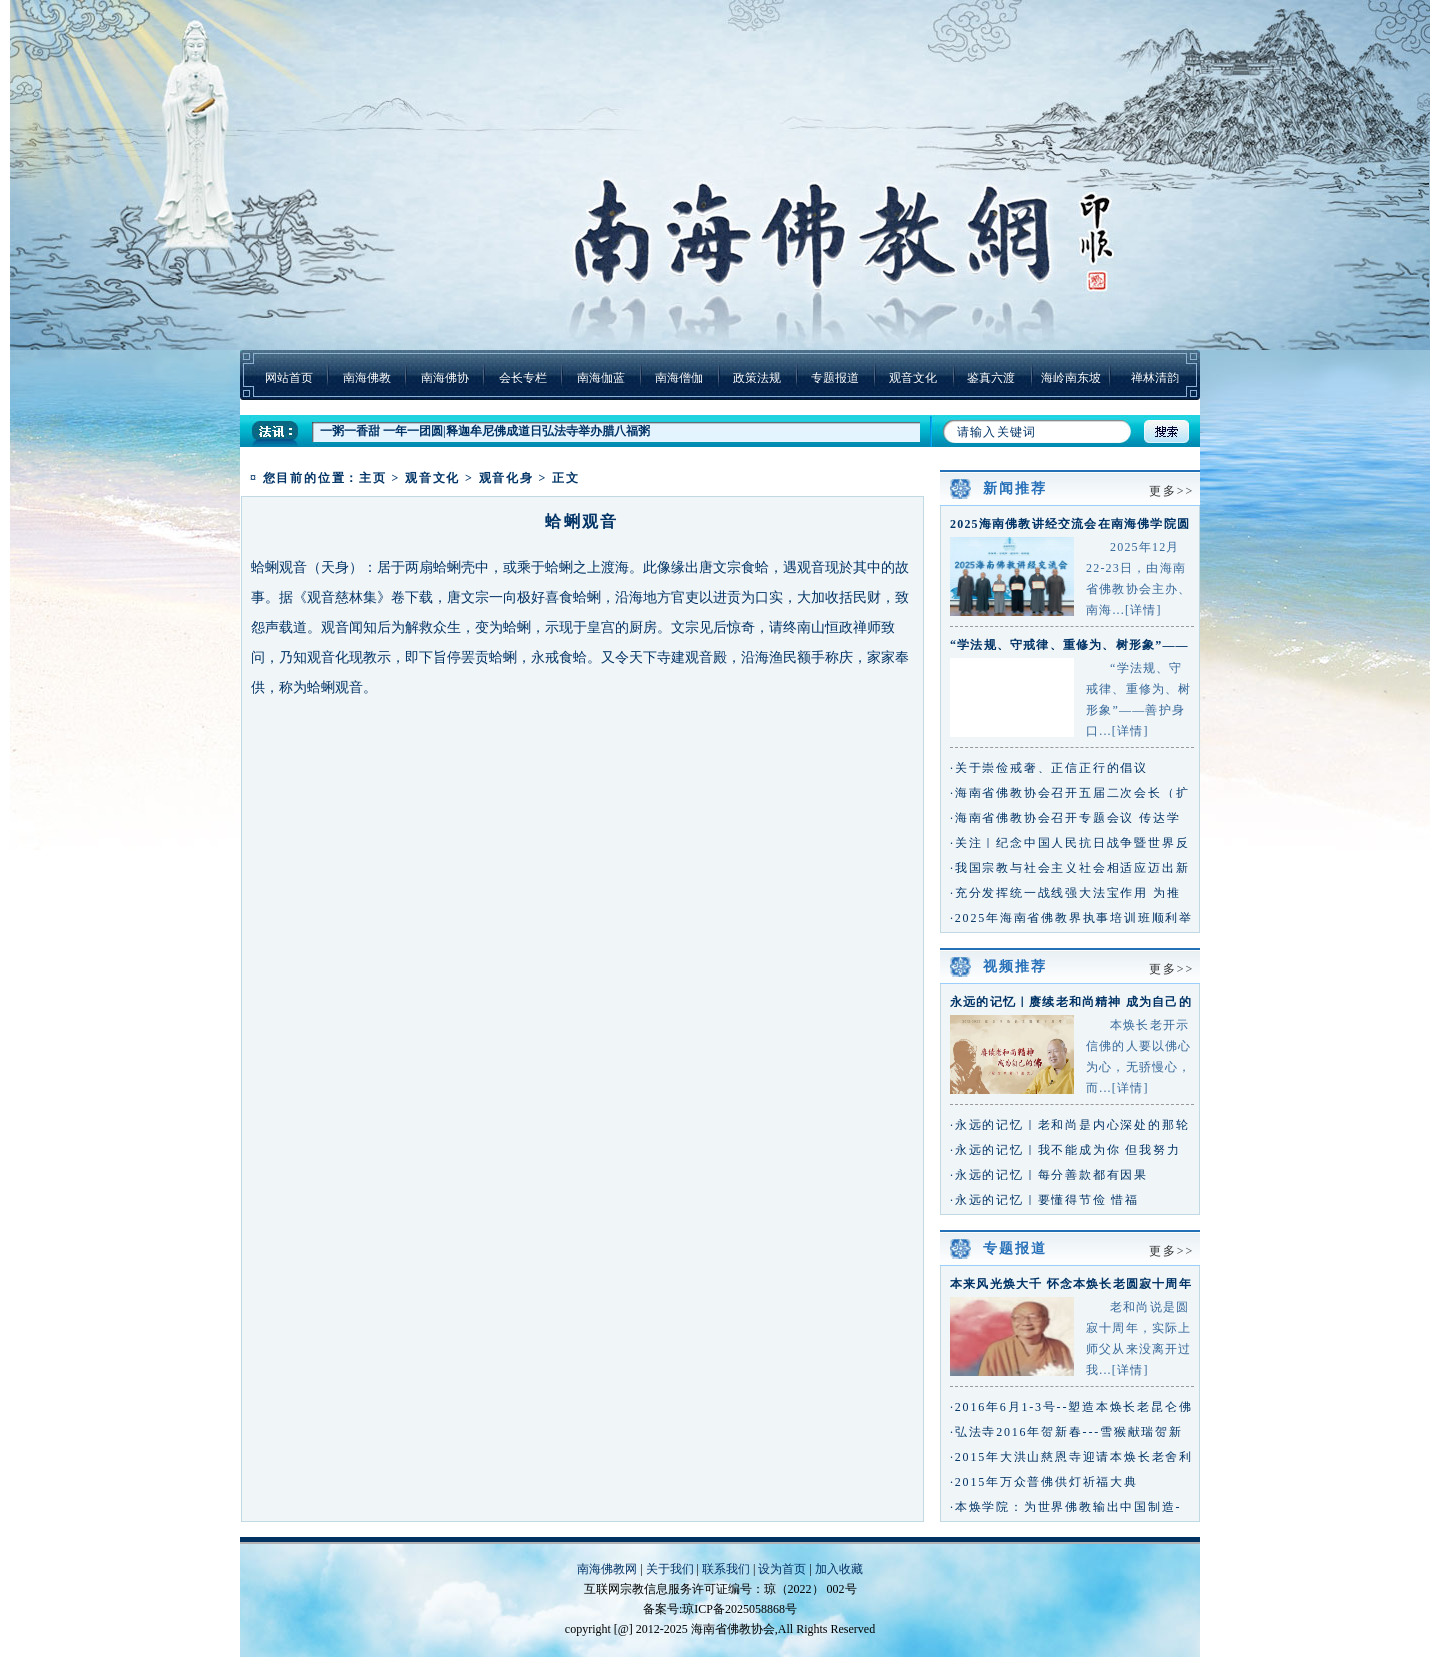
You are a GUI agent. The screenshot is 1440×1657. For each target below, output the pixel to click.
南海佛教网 (607, 1569)
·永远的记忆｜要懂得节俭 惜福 (1044, 1200)
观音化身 (506, 478)
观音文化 (913, 378)
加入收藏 (839, 1569)
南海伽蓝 (601, 378)
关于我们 (670, 1569)
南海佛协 (445, 378)
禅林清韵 (1155, 378)
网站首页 (289, 378)
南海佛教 (367, 378)
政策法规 (757, 378)
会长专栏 (523, 378)
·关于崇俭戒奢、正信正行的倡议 (1049, 768)
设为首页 (782, 1569)
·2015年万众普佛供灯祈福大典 (1044, 1482)
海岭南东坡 (1071, 378)
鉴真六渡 (991, 378)
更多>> (1171, 491)
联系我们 (726, 1569)
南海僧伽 (679, 378)
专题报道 (835, 378)
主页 (373, 478)
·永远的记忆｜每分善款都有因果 (1049, 1175)
